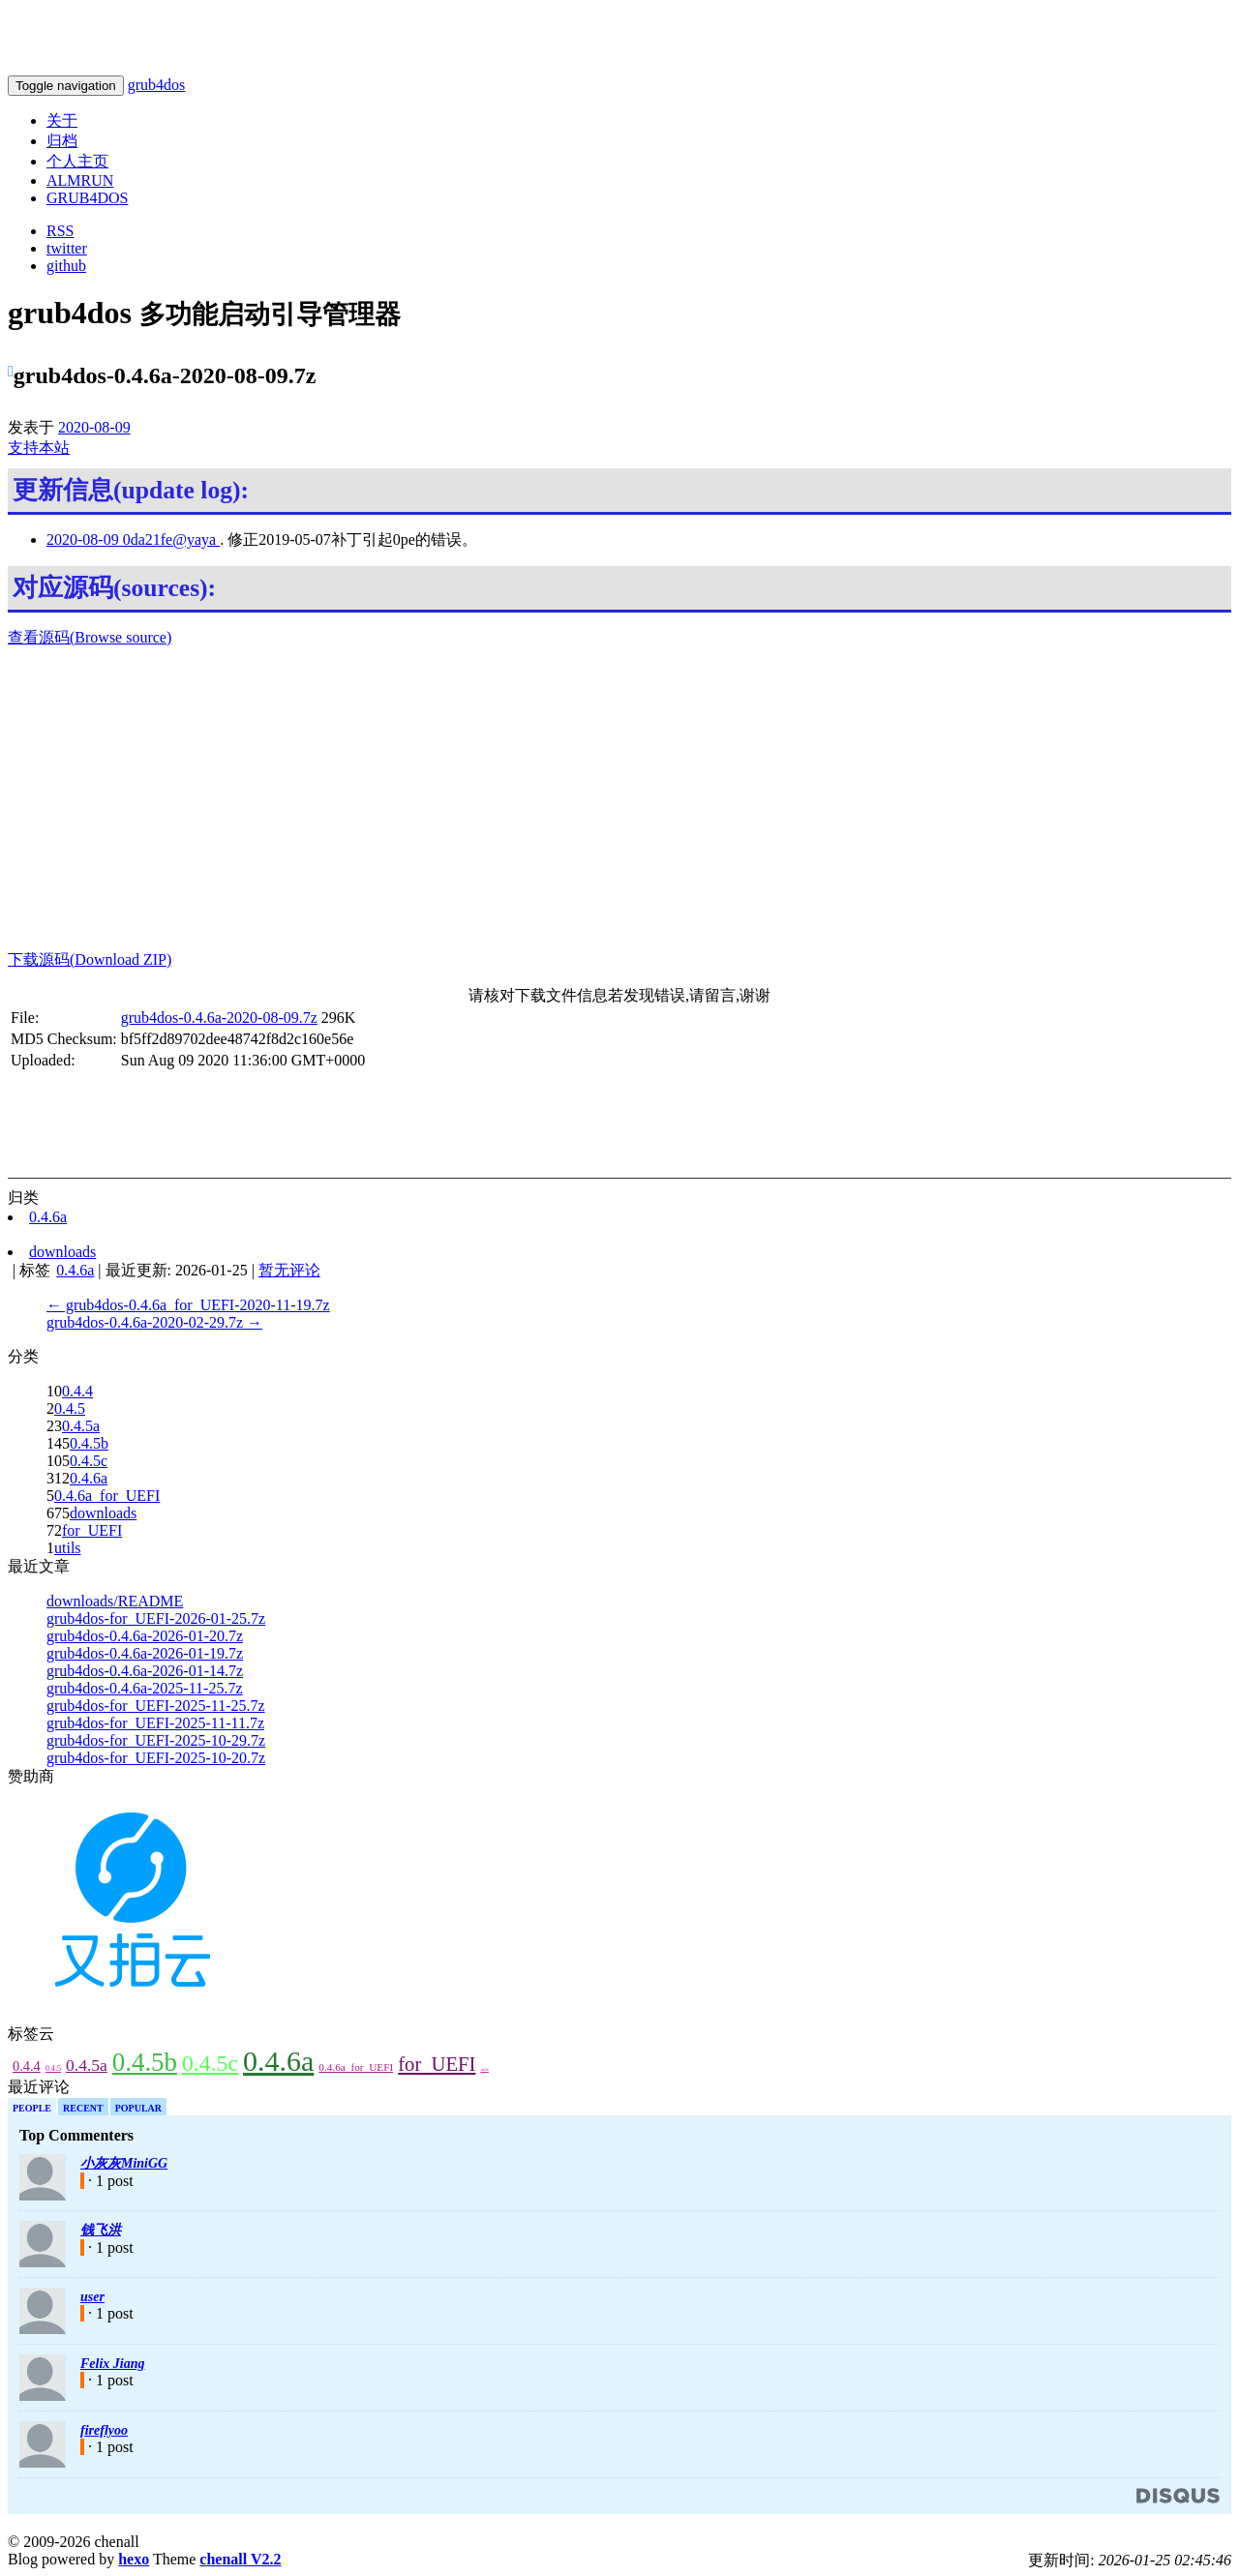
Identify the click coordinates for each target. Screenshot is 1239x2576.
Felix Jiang (112, 2363)
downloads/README (114, 1601)
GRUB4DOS (87, 198)
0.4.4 (77, 1391)
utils (67, 1548)
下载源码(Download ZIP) (89, 959)
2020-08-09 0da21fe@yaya (133, 539)
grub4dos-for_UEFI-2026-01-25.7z (155, 1618)
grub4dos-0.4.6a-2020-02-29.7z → (154, 1322)
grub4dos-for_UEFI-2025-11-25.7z (155, 1705)
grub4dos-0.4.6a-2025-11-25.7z (144, 1688)
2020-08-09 (94, 427)
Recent (83, 2108)
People (32, 2108)
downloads (103, 1513)
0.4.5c (88, 1461)
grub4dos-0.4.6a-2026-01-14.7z (144, 1670)
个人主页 (77, 161)
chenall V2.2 (240, 2559)
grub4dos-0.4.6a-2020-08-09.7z (219, 1017)
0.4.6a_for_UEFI (107, 1495)
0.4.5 (69, 1408)
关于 (61, 120)
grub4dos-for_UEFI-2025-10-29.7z (155, 1740)
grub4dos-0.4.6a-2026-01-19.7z (144, 1653)
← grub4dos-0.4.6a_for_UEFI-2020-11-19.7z (188, 1305)
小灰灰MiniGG (123, 2163)
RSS (60, 231)
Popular (138, 2108)
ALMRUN (79, 180)
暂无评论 (289, 1270)
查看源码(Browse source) (89, 637)
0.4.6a (88, 1478)
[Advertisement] (619, 799)
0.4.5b (89, 1443)
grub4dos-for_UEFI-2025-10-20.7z (155, 1758)
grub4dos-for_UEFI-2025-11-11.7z (155, 1723)
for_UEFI (92, 1530)
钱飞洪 (100, 2230)
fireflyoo (104, 2430)
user (92, 2297)
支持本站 (39, 447)
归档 (61, 141)
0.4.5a (81, 1426)
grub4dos (157, 84)
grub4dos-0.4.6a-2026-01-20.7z (144, 1636)
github (66, 265)
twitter (66, 248)
